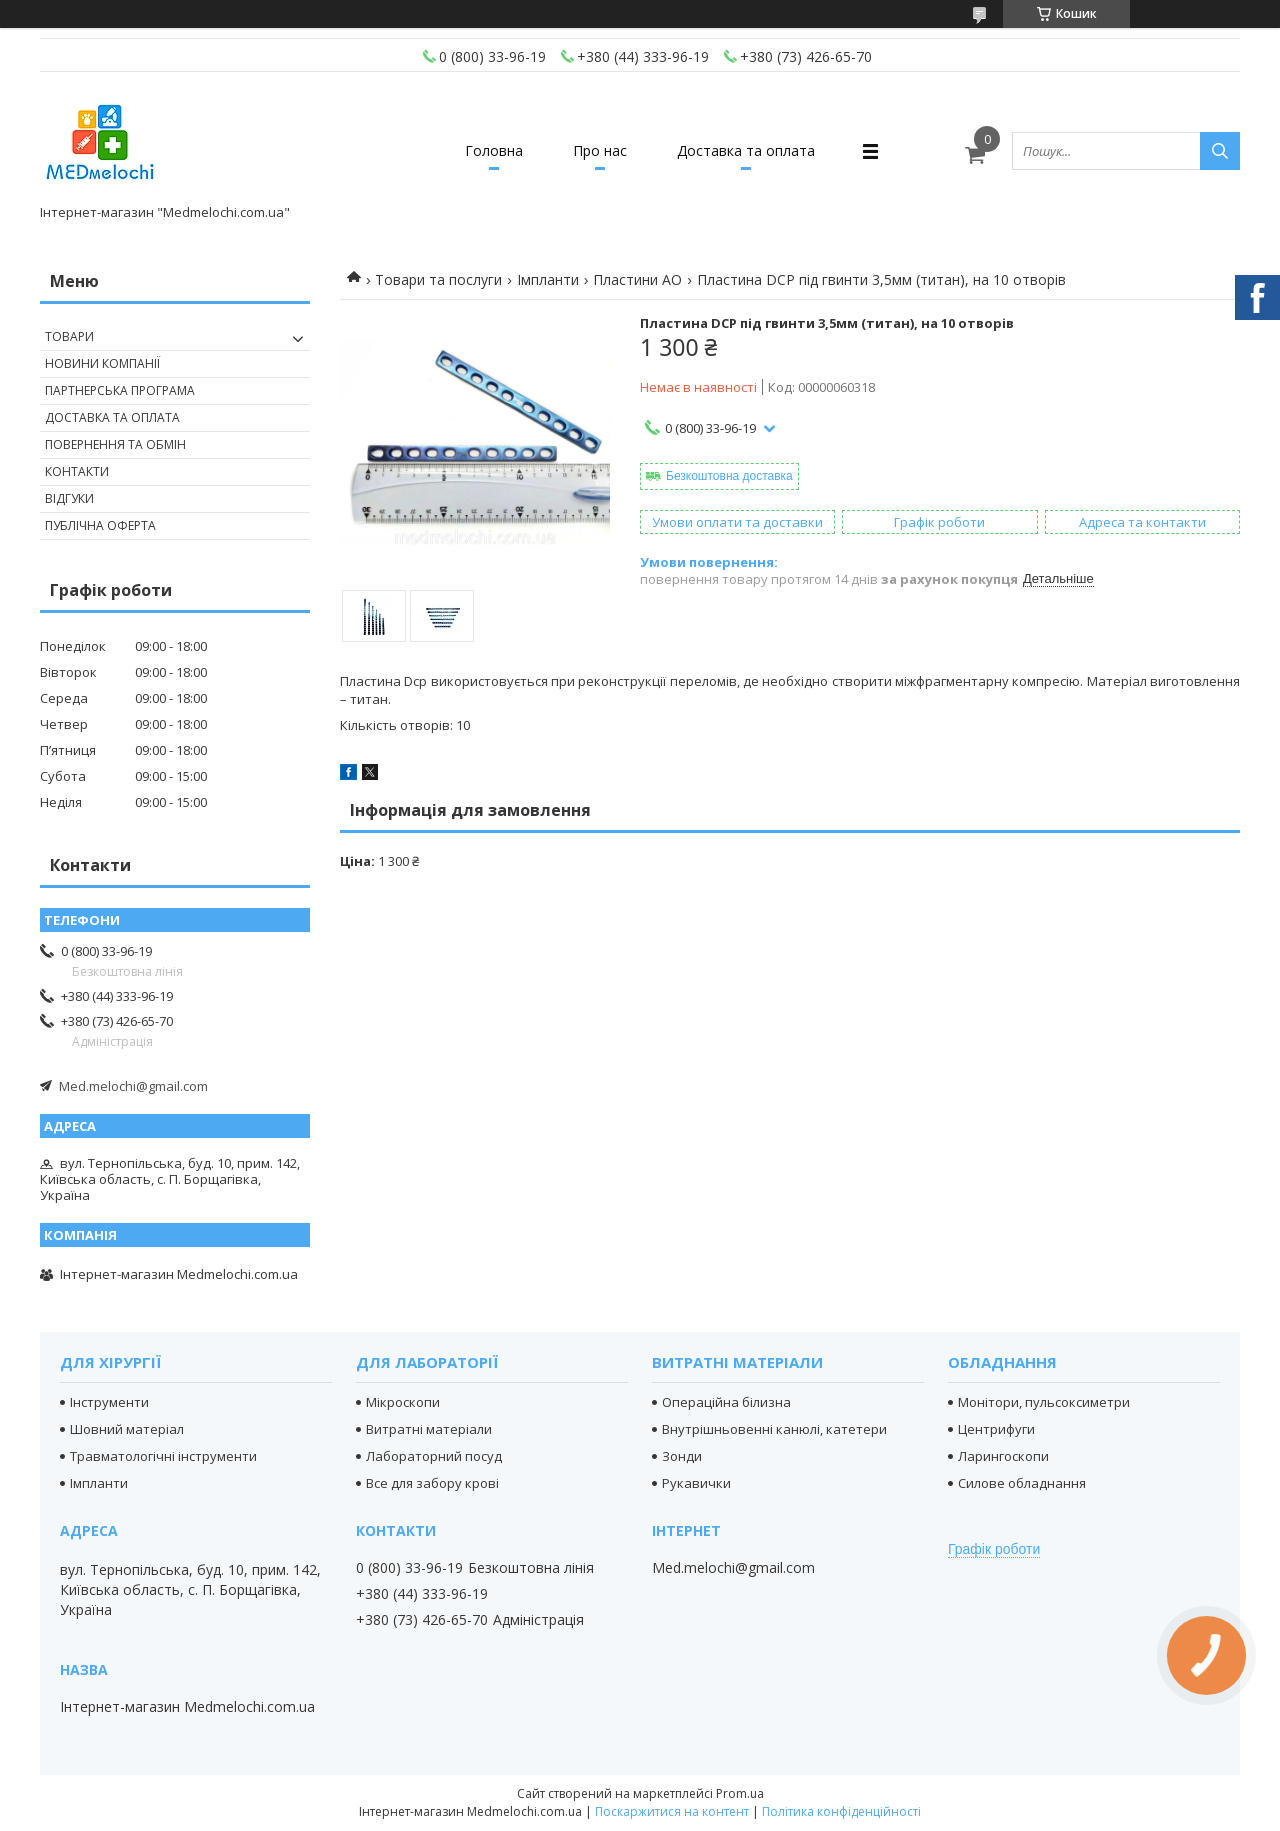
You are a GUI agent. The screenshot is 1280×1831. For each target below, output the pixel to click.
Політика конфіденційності (841, 1811)
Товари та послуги (438, 279)
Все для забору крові (432, 1483)
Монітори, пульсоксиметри (1044, 1402)
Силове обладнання (1022, 1483)
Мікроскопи (403, 1402)
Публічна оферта (100, 525)
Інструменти (109, 1402)
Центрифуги (996, 1429)
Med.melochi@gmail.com (133, 1086)
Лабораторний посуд (434, 1456)
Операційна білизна (726, 1402)
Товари (69, 336)
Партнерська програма (120, 390)
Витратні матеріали (429, 1429)
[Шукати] (1220, 151)
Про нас (600, 150)
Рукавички (696, 1483)
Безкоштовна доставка (729, 476)
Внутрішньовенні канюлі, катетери (774, 1429)
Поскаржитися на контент (672, 1811)
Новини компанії (102, 363)
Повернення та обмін (115, 444)
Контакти (77, 471)
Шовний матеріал (127, 1429)
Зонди (682, 1456)
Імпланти (548, 279)
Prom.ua (740, 1793)
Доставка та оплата (746, 150)
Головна (494, 150)
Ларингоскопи (1003, 1456)
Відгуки (69, 498)
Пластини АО (637, 279)
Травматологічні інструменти (163, 1456)
